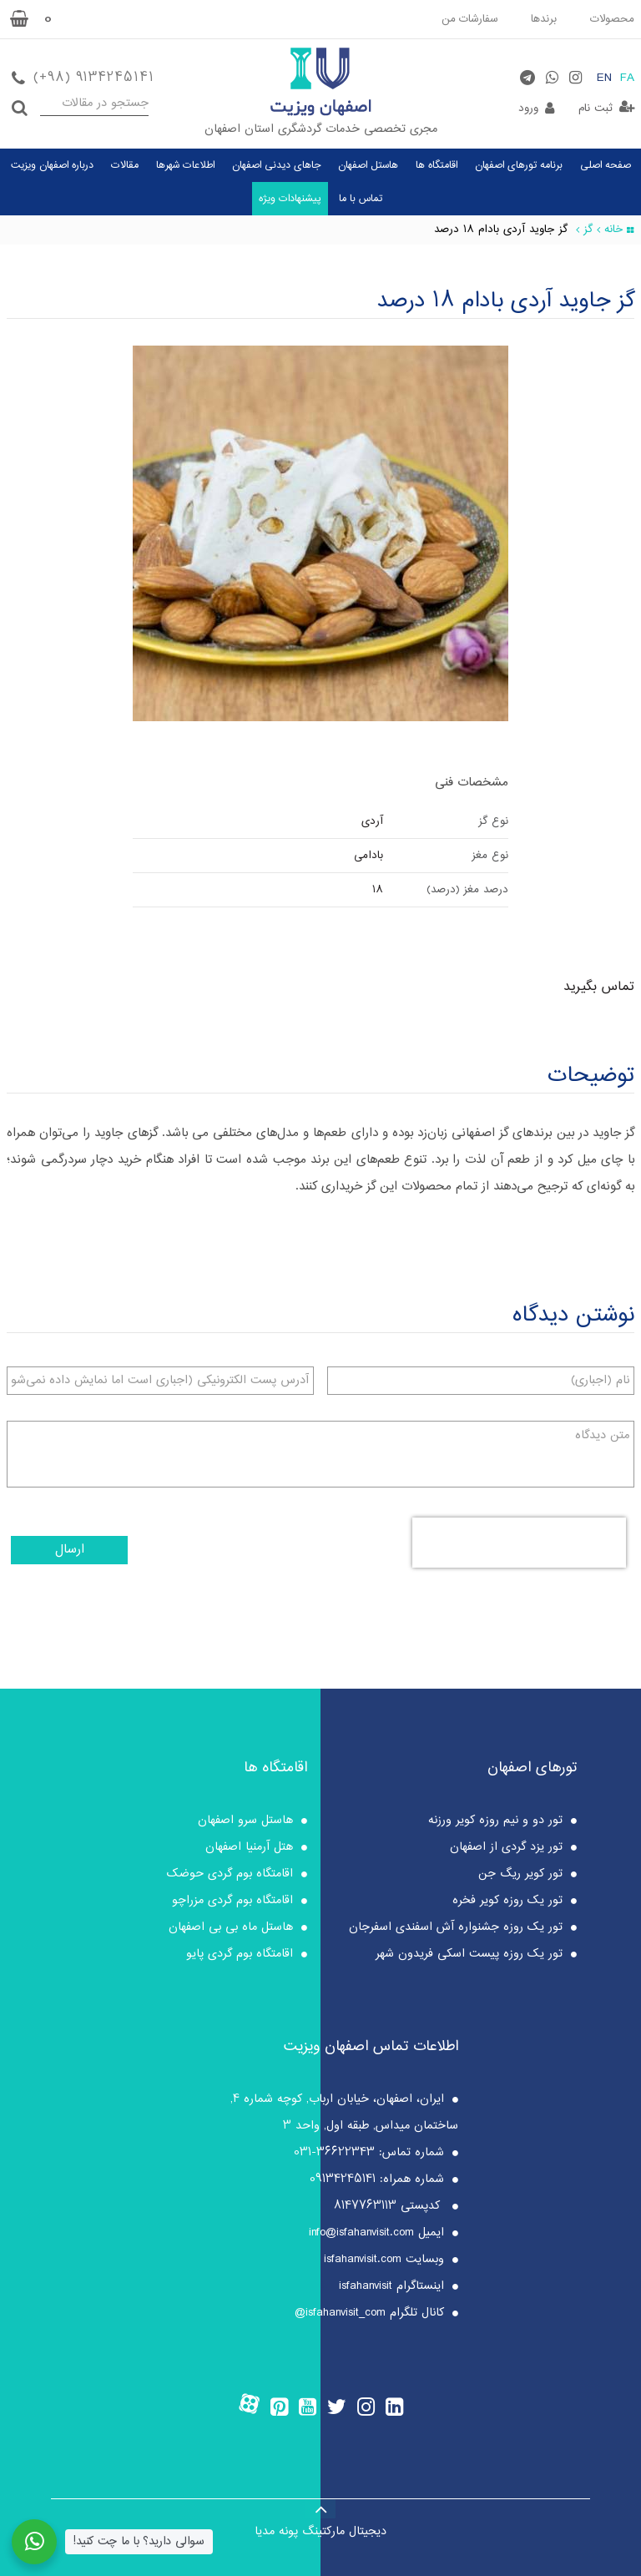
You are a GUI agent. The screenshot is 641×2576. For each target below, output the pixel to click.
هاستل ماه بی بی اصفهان (231, 1927)
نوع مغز (490, 855)
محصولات (612, 19)
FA (627, 78)
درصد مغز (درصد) (467, 890)
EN (604, 78)
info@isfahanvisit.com (361, 2233)
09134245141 (343, 2179)
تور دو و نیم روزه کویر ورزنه (495, 1821)
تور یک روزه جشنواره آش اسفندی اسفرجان (456, 1927)
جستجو (19, 103)
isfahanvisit (365, 2286)
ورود (528, 108)
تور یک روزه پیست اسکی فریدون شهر (469, 1954)
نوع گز (493, 821)
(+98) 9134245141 (93, 78)
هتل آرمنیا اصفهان (249, 1847)
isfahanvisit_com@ (340, 2313)
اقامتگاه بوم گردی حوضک (230, 1874)
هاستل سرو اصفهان (245, 1821)
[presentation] (519, 1543)
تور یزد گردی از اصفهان (506, 1847)
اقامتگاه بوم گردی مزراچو (232, 1901)
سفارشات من (469, 19)
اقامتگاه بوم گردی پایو (239, 1954)
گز (588, 229)
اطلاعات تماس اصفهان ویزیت (371, 2046)
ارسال (69, 1549)
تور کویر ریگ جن (520, 1874)
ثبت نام (595, 108)
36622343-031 (334, 2153)
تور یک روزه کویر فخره (507, 1901)
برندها (544, 19)
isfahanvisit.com (362, 2260)
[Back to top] (321, 2507)
